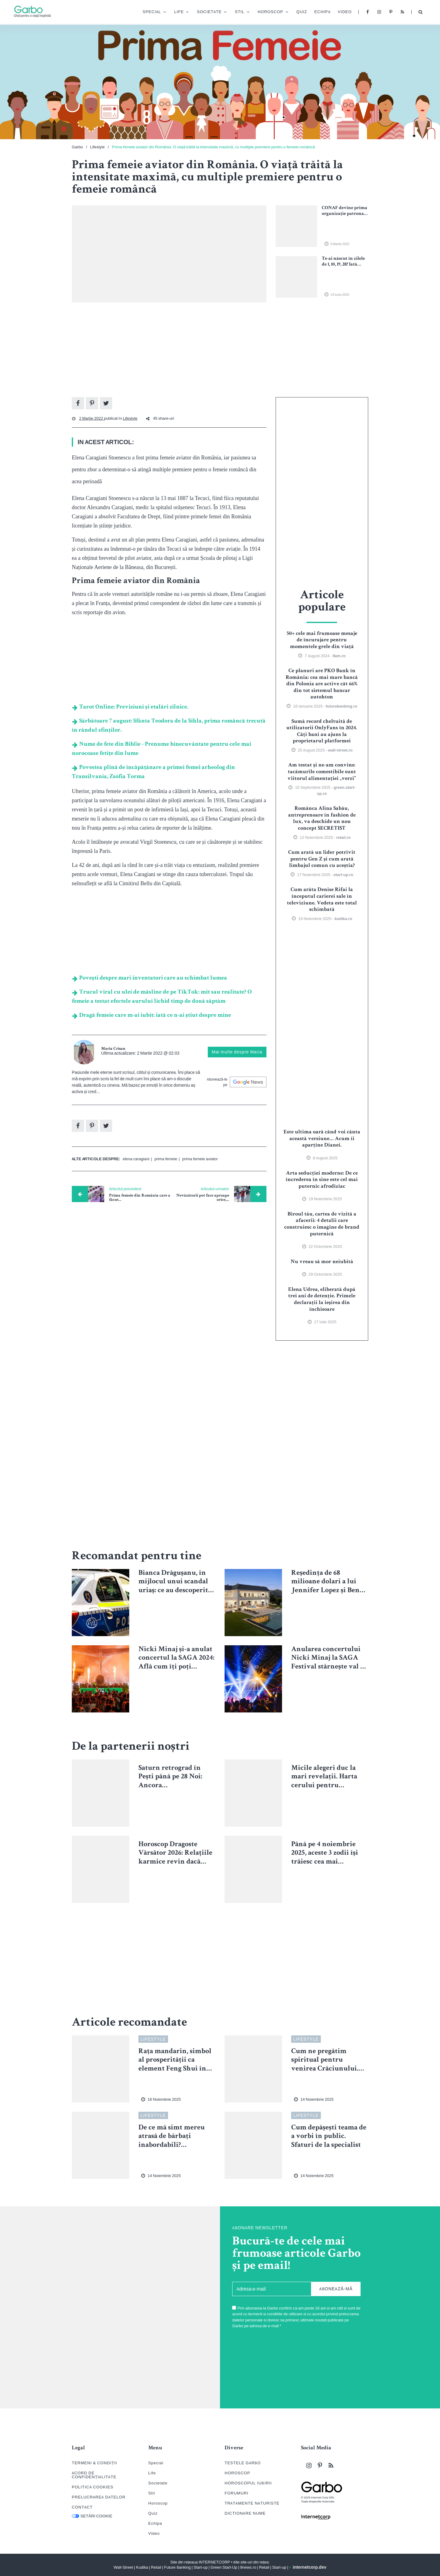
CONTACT (82, 2507)
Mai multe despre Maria (237, 1052)
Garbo (77, 147)
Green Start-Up (224, 2567)
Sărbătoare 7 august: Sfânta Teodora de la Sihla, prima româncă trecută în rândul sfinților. (169, 726)
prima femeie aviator (200, 1158)
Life (174, 12)
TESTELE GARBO (243, 2462)
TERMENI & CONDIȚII (94, 2462)
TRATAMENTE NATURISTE (252, 2503)
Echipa (318, 12)
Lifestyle (97, 147)
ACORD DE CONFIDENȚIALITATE (94, 2475)
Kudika (142, 2567)
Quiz (297, 12)
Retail (156, 2567)
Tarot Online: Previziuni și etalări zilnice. (130, 707)
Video (340, 12)
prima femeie (165, 1158)
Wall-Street (123, 2567)
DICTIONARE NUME (245, 2513)
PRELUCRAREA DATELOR (99, 2497)
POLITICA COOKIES (92, 2487)
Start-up (200, 2567)
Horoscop (266, 12)
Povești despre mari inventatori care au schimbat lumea (149, 978)
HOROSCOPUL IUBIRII (248, 2483)
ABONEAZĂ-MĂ (336, 2289)
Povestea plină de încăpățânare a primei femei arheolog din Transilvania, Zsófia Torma (153, 772)
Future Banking (177, 2567)
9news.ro (248, 2567)
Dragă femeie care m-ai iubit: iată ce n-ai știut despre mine (151, 1016)
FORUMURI (236, 2493)
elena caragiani (136, 1158)
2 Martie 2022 (91, 418)
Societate (204, 12)
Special (147, 12)
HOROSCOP (237, 2473)
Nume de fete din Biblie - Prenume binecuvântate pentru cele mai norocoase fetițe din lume (161, 749)
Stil (235, 12)
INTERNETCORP (214, 2562)
